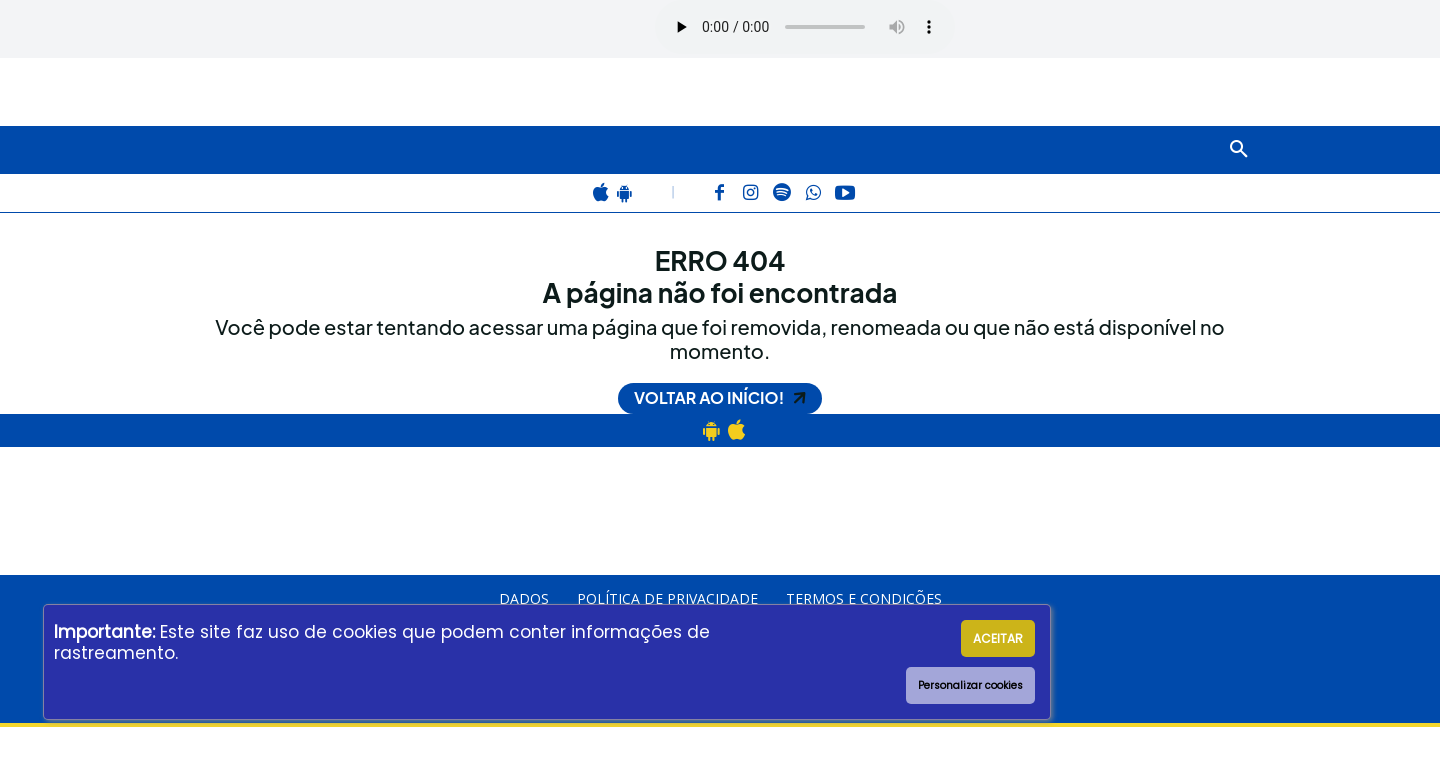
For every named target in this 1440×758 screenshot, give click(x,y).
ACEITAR (998, 638)
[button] (1239, 150)
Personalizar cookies (970, 685)
